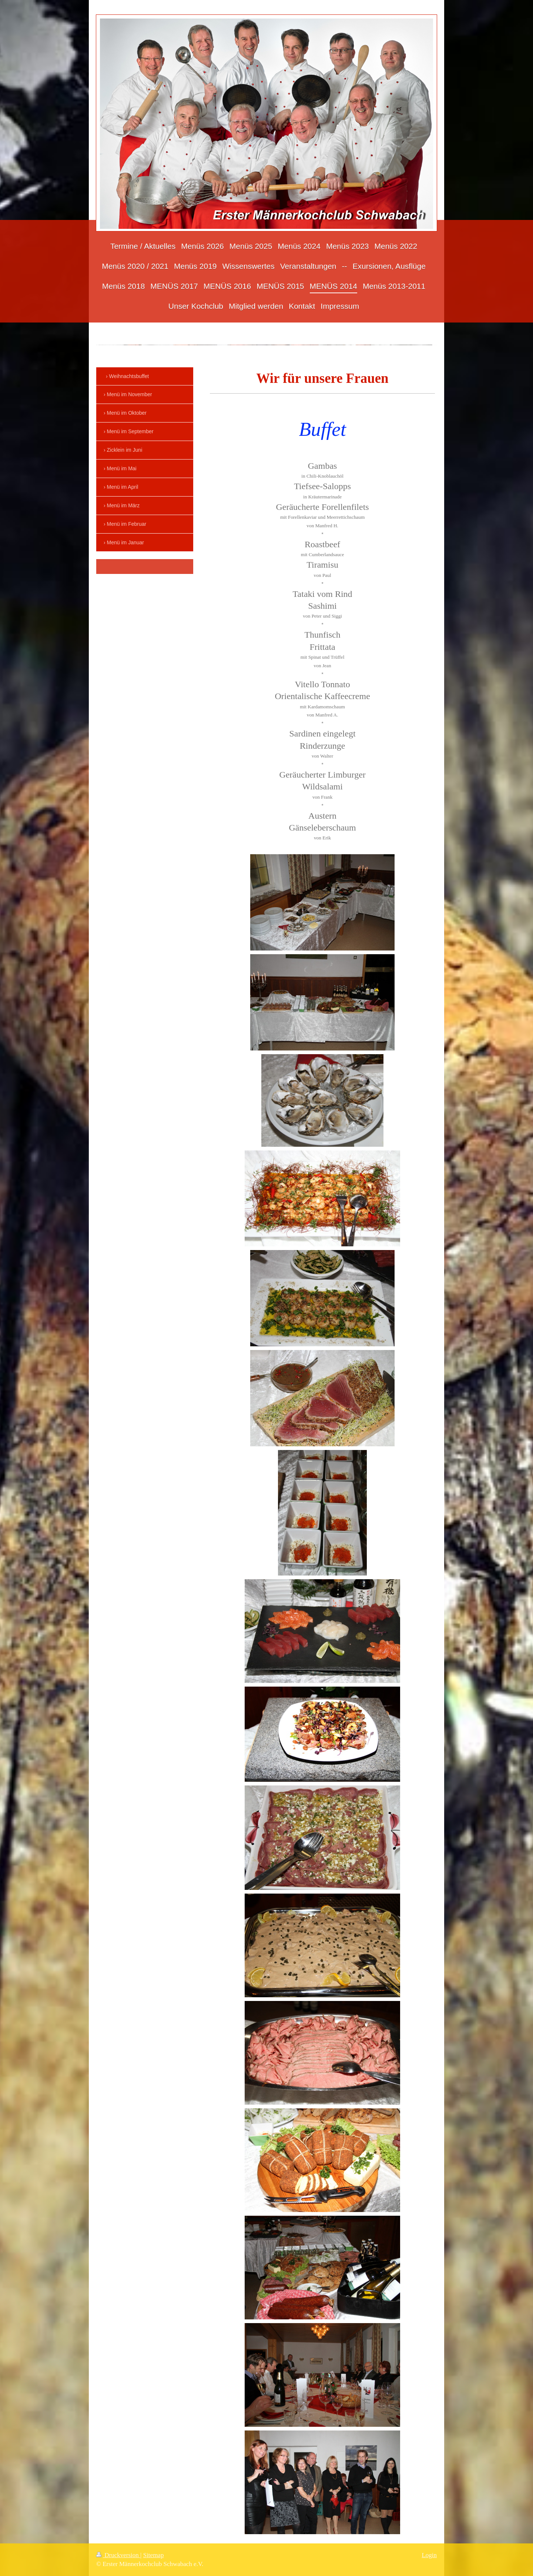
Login (429, 2555)
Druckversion (118, 2555)
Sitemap (153, 2555)
